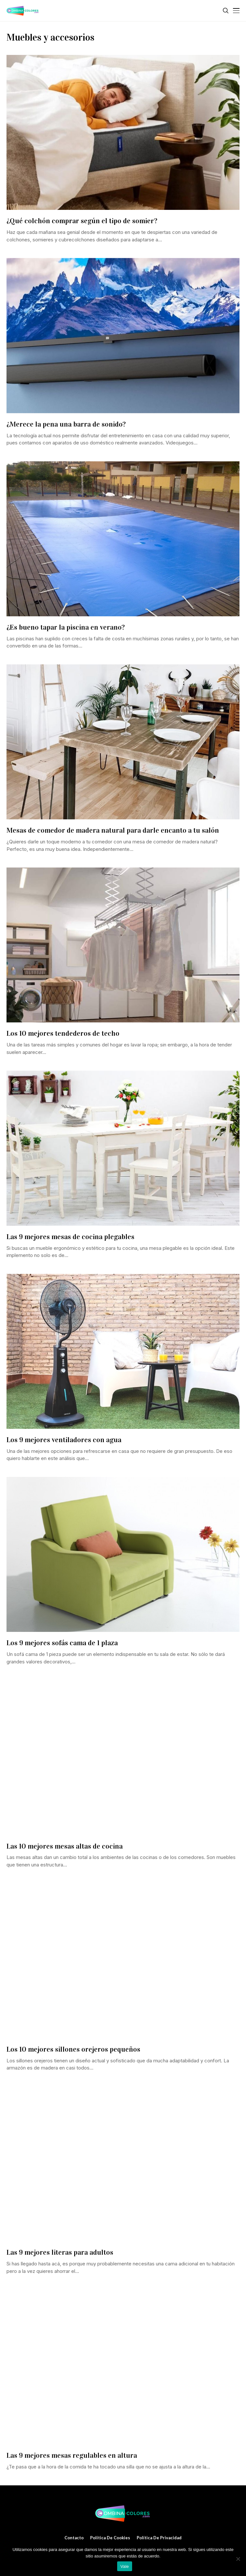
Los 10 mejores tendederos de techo (63, 1033)
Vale (124, 2566)
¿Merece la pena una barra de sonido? (66, 424)
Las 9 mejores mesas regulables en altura (72, 2455)
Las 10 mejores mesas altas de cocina (65, 1846)
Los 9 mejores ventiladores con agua (64, 1439)
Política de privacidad (159, 2537)
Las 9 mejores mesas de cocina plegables (70, 1236)
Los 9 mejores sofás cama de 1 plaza (62, 1642)
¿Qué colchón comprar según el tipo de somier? (82, 220)
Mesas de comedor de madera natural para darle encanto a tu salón (113, 830)
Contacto (74, 2537)
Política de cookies (110, 2537)
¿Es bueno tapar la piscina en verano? (66, 627)
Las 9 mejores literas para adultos (60, 2252)
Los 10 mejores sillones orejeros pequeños (73, 2049)
